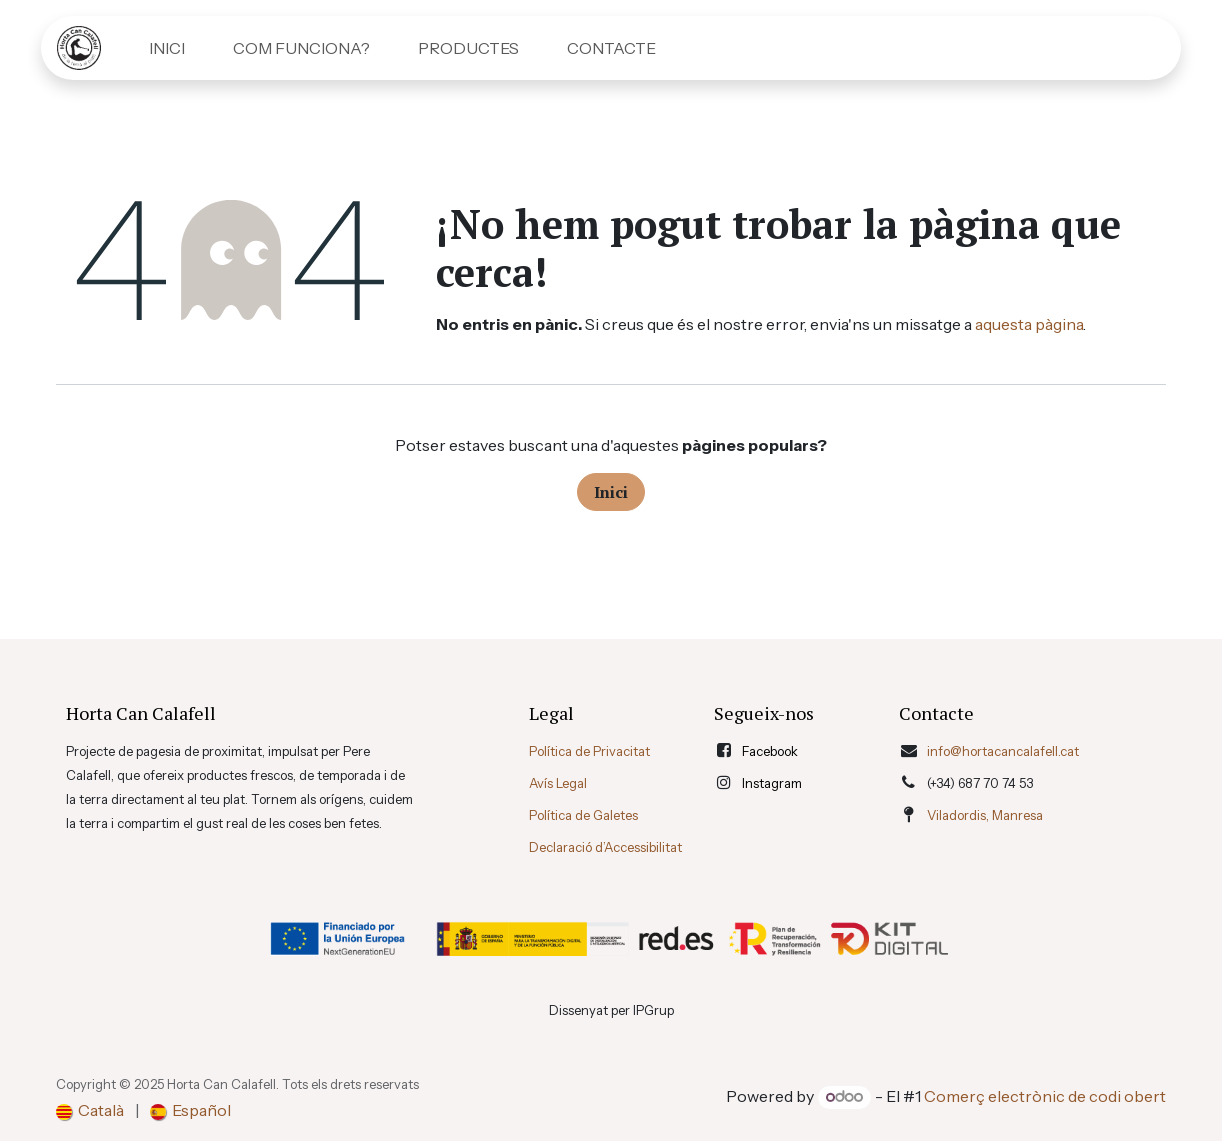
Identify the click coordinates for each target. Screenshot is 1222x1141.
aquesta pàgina (1029, 324)
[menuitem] (167, 48)
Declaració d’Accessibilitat (605, 847)
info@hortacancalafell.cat (1003, 751)
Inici (611, 492)
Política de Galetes (583, 815)
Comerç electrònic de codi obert (1045, 1096)
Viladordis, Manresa (985, 815)
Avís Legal (558, 783)
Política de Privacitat (589, 751)
